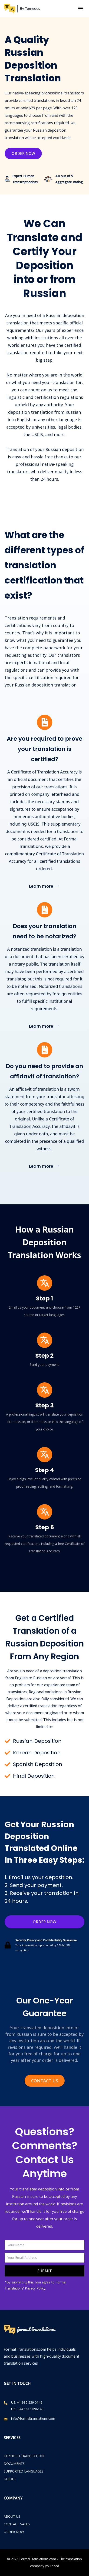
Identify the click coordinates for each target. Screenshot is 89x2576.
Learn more (44, 886)
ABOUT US (12, 2516)
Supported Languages (23, 2471)
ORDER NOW (14, 2531)
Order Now (23, 153)
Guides (10, 2479)
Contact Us (44, 2080)
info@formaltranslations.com (33, 2418)
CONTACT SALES (17, 2524)
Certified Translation (24, 2456)
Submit (44, 2270)
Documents (14, 2463)
